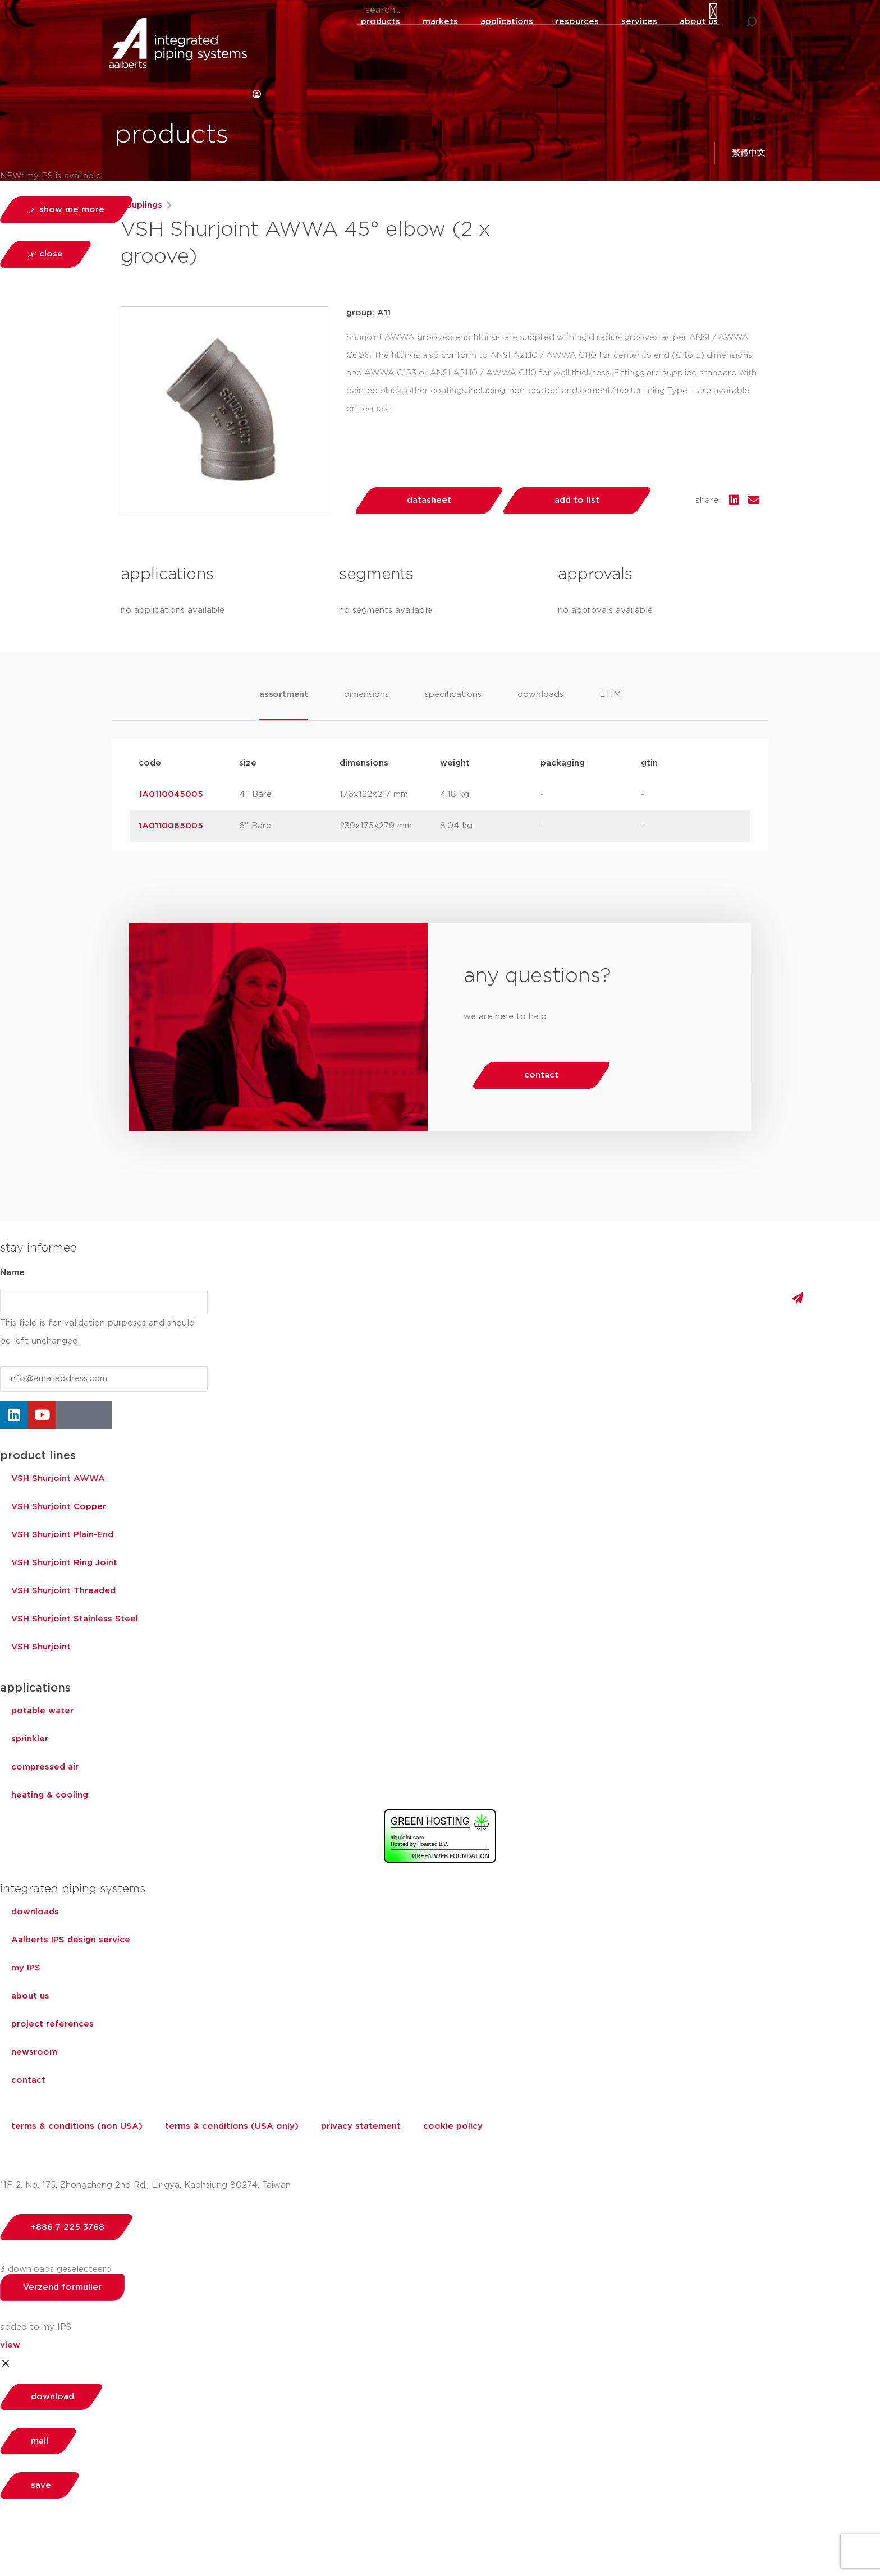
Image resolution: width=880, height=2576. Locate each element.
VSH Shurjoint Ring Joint (64, 1563)
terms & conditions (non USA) (77, 2126)
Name (12, 1272)
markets (440, 21)
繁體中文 (753, 153)
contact (28, 2080)
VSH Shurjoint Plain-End (62, 1534)
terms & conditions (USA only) (232, 2126)
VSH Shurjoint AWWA (58, 1478)
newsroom (34, 2052)
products (380, 21)
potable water (42, 1711)
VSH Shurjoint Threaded (63, 1591)
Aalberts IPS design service (70, 1940)
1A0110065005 (171, 826)
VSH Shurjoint (41, 1647)
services (639, 21)
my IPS (25, 1968)
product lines (38, 1455)
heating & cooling (49, 1795)
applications (506, 21)
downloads (35, 1912)
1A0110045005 (171, 794)
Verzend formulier (62, 2287)
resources (577, 21)
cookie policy (453, 2126)
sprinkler (29, 1739)
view (10, 2345)
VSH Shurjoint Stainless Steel (74, 1619)
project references (52, 2024)
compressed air (45, 1767)
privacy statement (361, 2126)
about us (699, 21)
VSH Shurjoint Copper (58, 1506)
